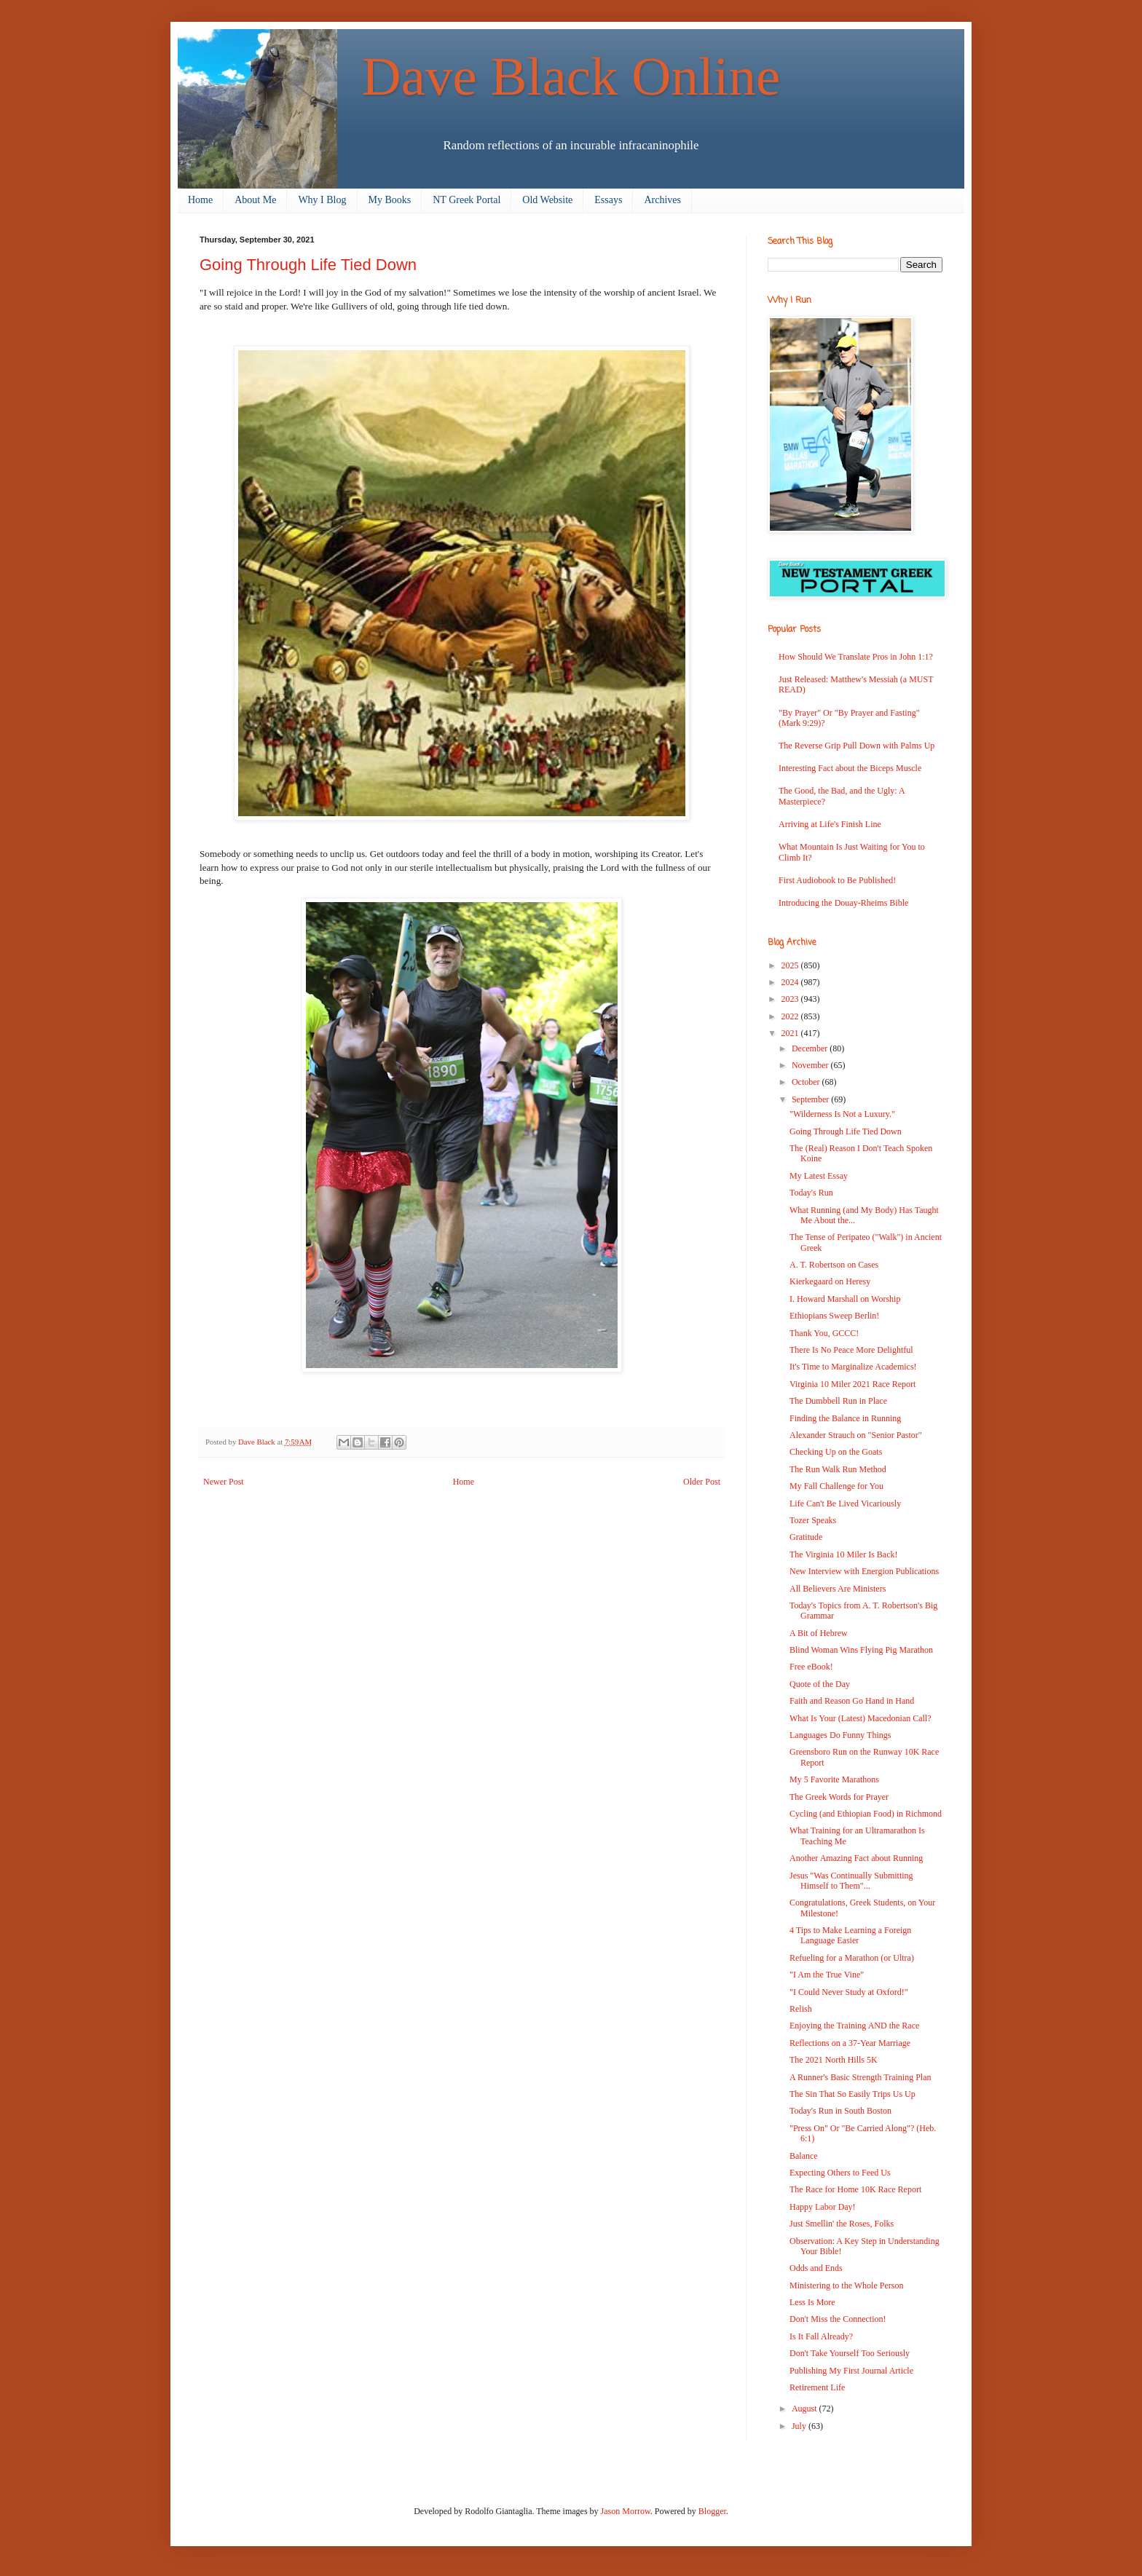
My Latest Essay (818, 1176)
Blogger (712, 2511)
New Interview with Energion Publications (864, 1571)
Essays (608, 199)
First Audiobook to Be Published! (837, 880)
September (811, 1099)
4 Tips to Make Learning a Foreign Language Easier (850, 1935)
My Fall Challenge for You (836, 1486)
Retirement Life (817, 2387)
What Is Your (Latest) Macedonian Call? (860, 1718)
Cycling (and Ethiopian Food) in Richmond (865, 1814)
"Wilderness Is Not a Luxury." (842, 1114)
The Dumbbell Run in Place (838, 1401)
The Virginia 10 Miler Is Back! (843, 1554)
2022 (791, 1016)
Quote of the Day (819, 1684)
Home (200, 199)
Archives (662, 199)
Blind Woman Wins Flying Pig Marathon (861, 1650)
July (800, 2426)
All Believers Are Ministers (837, 1589)
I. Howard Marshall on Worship (844, 1299)
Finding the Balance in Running (845, 1418)
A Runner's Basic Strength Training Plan (860, 2077)
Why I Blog (322, 199)
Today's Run (811, 1193)
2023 (791, 999)
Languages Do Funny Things (840, 1735)
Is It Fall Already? (821, 2336)
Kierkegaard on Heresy (829, 1281)
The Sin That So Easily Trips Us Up (852, 2094)
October (807, 1082)
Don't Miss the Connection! (837, 2319)
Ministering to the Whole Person (846, 2285)
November (811, 1065)
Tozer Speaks (812, 1520)
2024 (791, 982)
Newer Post (223, 1482)
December (811, 1048)
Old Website (547, 199)
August (805, 2408)
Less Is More (812, 2302)
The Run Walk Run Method (837, 1469)
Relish (800, 2009)
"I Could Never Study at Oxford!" (848, 1992)
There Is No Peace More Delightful (851, 1350)
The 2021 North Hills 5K (833, 2060)
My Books (390, 199)
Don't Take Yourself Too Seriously (849, 2353)
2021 (791, 1033)
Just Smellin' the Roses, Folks (841, 2224)
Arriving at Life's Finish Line (830, 824)
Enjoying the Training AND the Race (854, 2025)
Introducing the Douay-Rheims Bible (843, 903)
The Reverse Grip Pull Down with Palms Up (856, 745)
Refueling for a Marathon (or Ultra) (851, 1958)
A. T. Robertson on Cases (833, 1265)
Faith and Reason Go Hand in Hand (851, 1701)
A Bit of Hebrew (818, 1633)
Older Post (701, 1482)
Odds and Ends (816, 2268)
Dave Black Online (571, 76)
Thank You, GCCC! (824, 1333)
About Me (255, 199)
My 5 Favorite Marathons (834, 1779)
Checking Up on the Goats (835, 1452)
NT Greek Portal (466, 199)
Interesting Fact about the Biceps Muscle (850, 768)
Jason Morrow (625, 2511)
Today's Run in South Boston (840, 2111)
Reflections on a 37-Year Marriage (849, 2043)
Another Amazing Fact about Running (856, 1858)
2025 (791, 965)
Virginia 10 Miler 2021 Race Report (852, 1384)
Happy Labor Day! (822, 2207)
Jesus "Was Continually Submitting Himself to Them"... (851, 1880)
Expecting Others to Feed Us (840, 2173)
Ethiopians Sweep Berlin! (834, 1316)
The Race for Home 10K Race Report (855, 2189)
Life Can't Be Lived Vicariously (845, 1503)
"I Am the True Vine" (826, 1974)
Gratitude (805, 1537)
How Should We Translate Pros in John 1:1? (856, 657)
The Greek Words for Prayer (839, 1797)
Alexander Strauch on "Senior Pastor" (855, 1435)
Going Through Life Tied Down (845, 1131)
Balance (803, 2156)
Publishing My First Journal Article (851, 2371)
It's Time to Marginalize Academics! (853, 1367)
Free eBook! (811, 1667)
